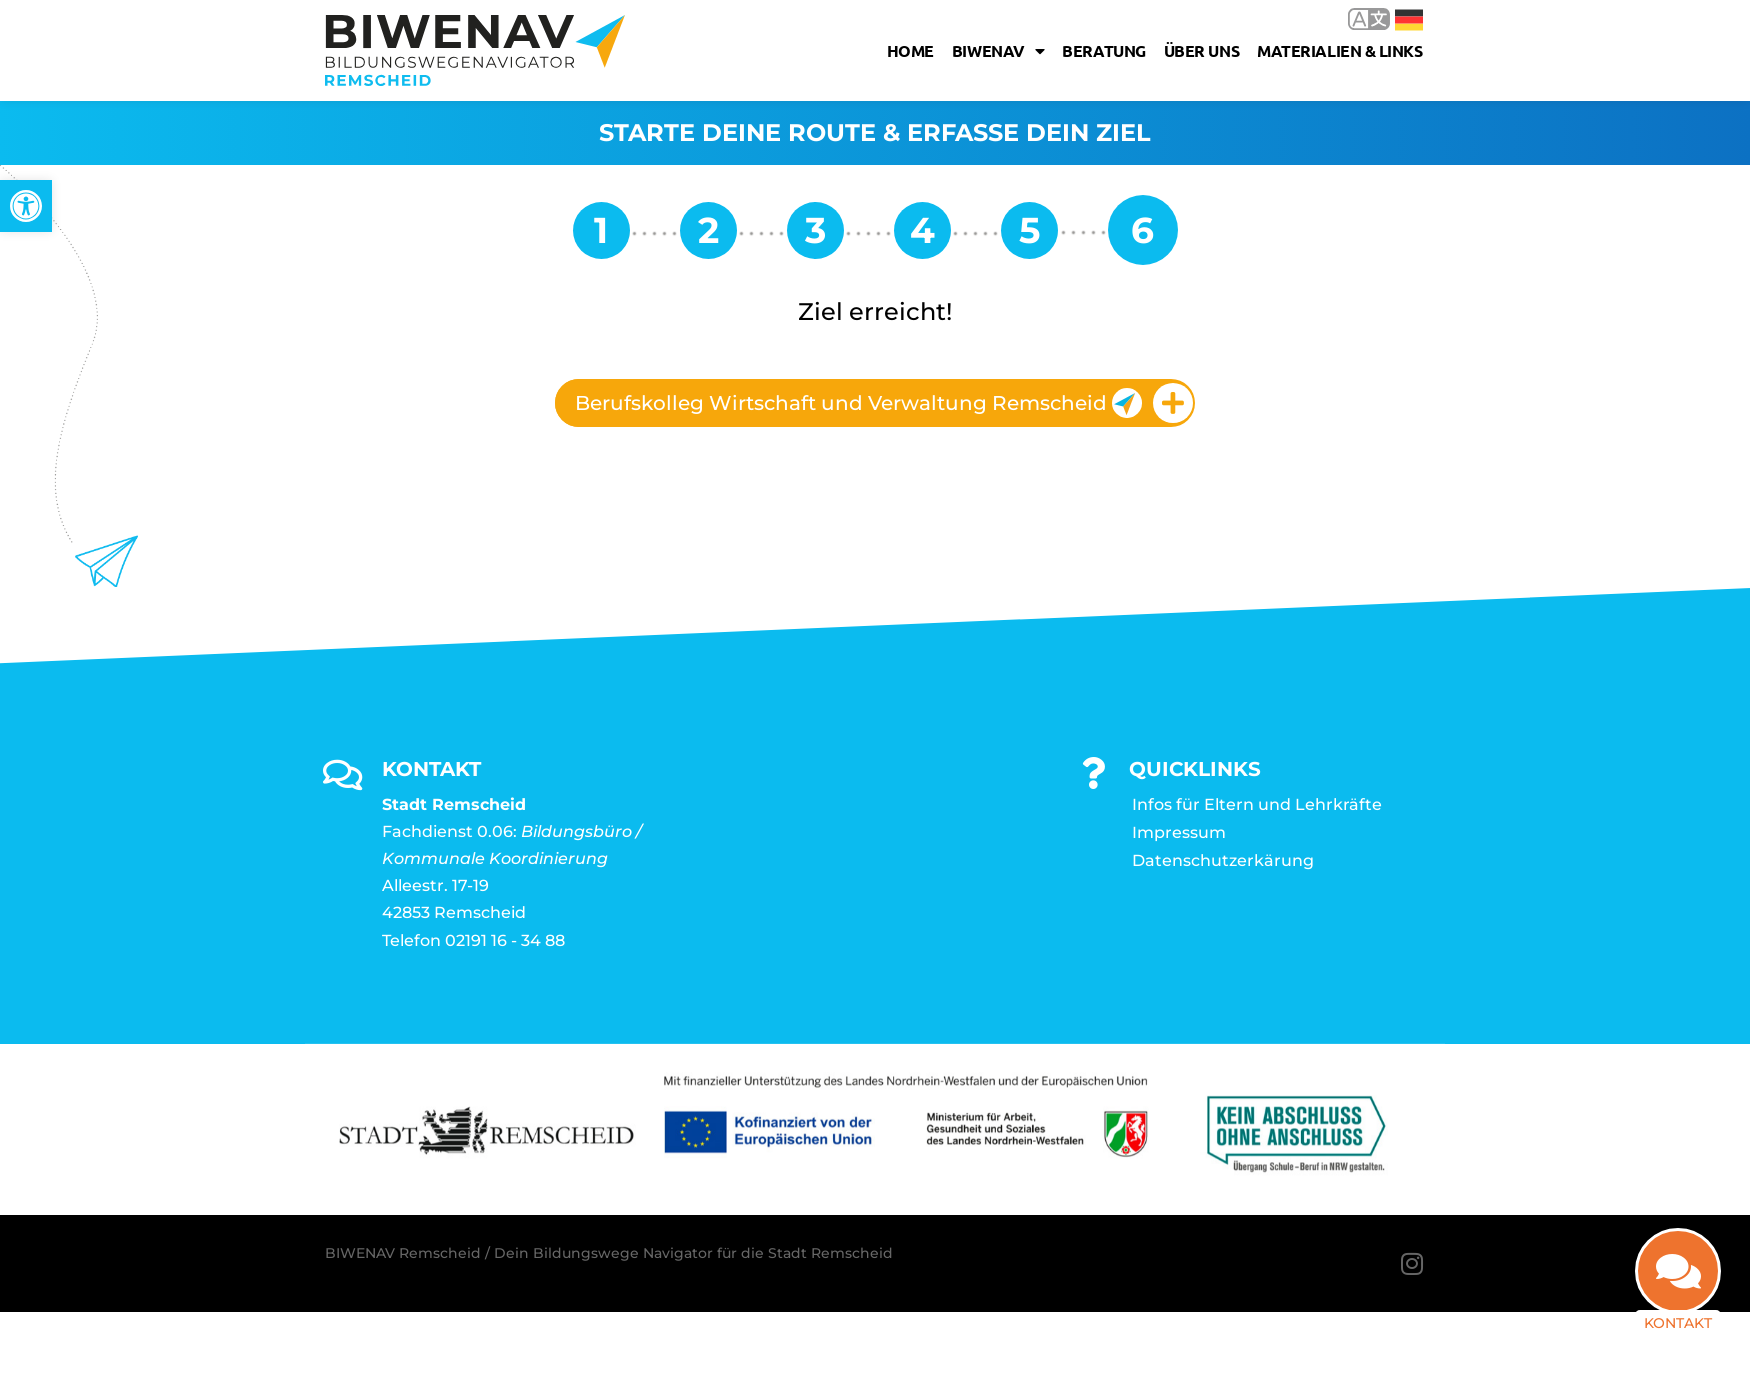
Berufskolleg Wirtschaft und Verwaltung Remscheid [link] (858, 403)
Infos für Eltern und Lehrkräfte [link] (1257, 804)
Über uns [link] (1201, 50)
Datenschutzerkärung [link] (1223, 860)
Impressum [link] (1179, 832)
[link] (26, 206)
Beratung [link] (1103, 50)
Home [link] (910, 50)
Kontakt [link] (1678, 1323)
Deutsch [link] (1409, 20)
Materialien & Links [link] (1339, 50)
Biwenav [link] (998, 51)
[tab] (875, 403)
